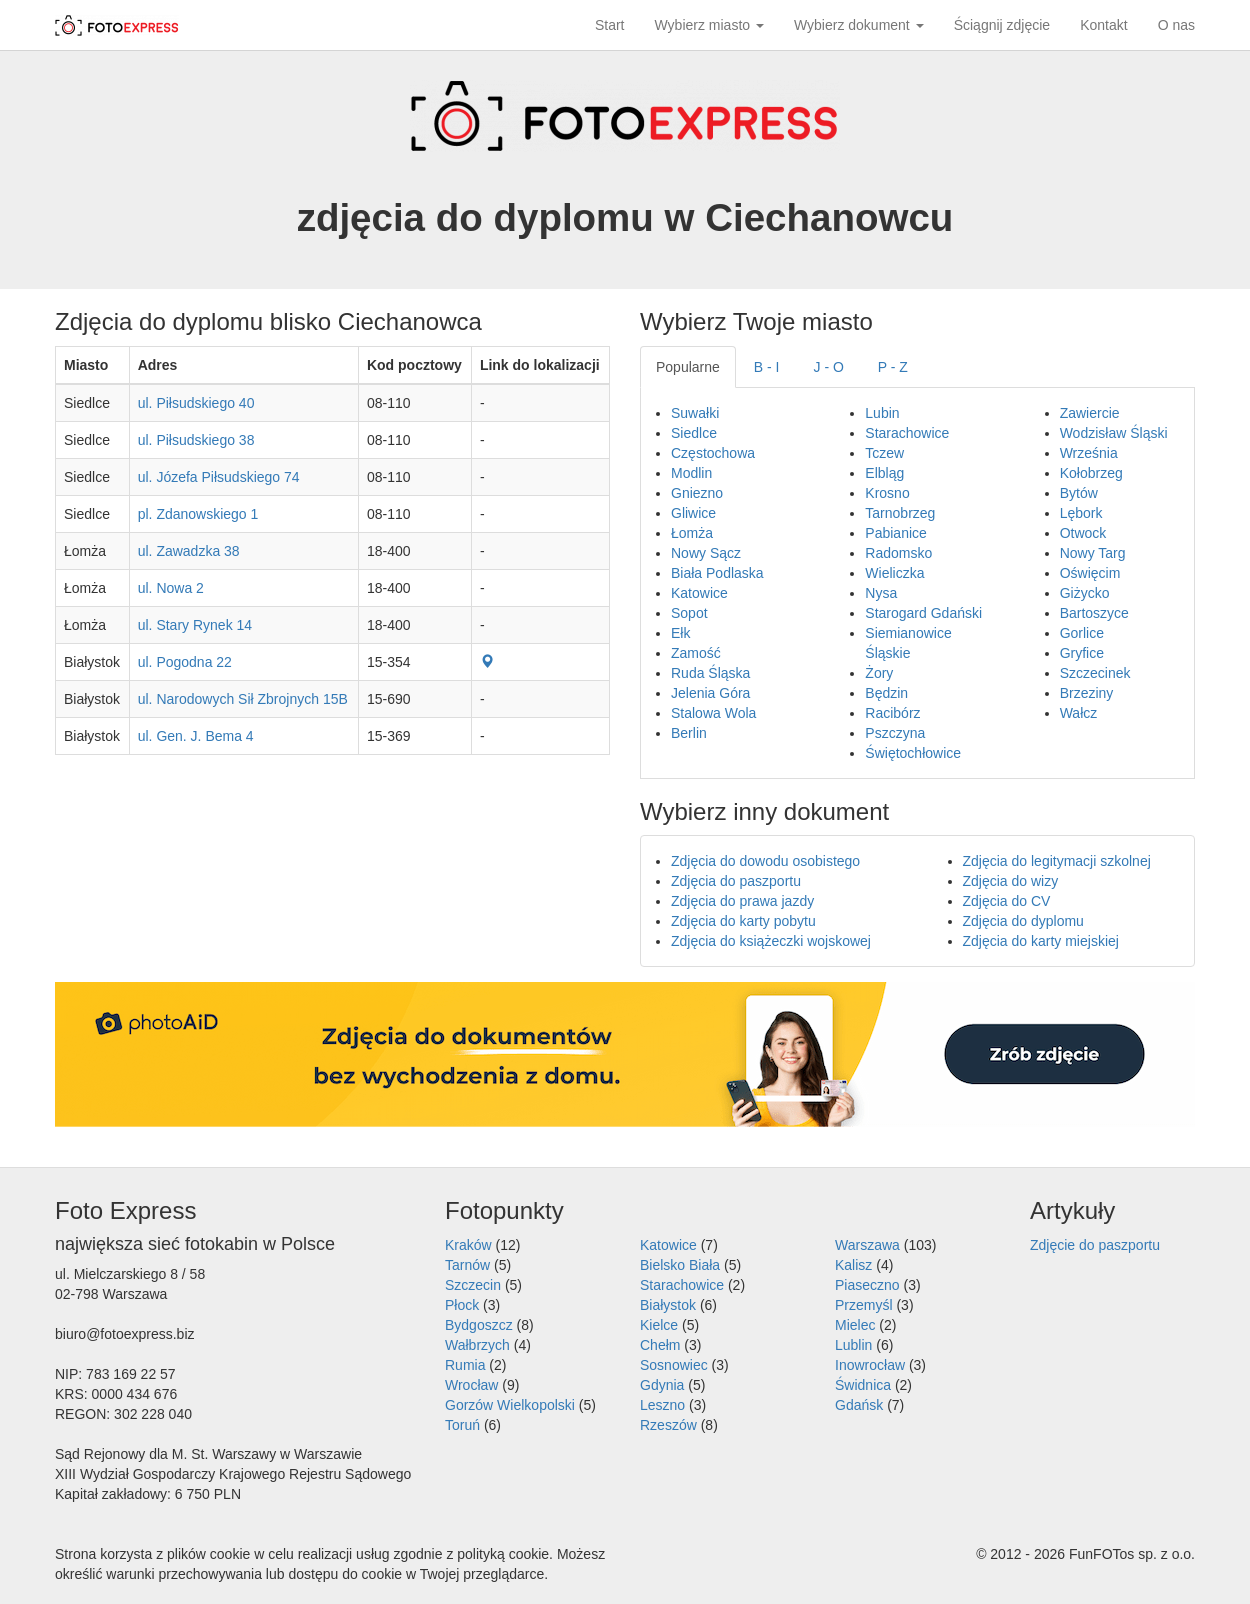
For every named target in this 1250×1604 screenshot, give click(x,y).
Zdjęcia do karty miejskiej (1041, 941)
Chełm (660, 1345)
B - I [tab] (767, 367)
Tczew (884, 453)
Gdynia (662, 1385)
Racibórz (892, 713)
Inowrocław (870, 1365)
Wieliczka (894, 573)
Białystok (668, 1305)
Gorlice (1082, 633)
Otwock (1083, 533)
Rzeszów (668, 1425)
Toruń (462, 1425)
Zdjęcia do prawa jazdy (742, 901)
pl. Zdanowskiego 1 (198, 514)
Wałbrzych (477, 1345)
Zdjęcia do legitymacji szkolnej (1057, 861)
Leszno (662, 1405)
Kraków (468, 1245)
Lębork (1081, 513)
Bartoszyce (1094, 613)
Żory (879, 673)
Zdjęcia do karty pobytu (743, 921)
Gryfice (1082, 653)
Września (1089, 453)
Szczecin (473, 1285)
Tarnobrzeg (900, 513)
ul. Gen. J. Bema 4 (196, 736)
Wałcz (1079, 713)
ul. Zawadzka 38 (189, 551)
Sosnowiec (674, 1365)
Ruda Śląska (710, 673)
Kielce (659, 1325)
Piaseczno (867, 1285)
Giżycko (1085, 593)
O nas (1176, 25)
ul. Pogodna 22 (185, 662)
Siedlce (694, 433)
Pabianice (896, 533)
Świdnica (863, 1385)
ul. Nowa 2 (171, 588)
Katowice (699, 593)
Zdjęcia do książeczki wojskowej (771, 941)
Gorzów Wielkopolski (510, 1405)
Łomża (692, 533)
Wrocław (471, 1385)
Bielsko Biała (680, 1265)
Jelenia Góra (710, 693)
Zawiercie (1090, 413)
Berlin (689, 733)
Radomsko (898, 553)
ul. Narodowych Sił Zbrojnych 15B (243, 699)
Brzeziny (1087, 693)
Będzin (886, 693)
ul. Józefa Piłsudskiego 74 (219, 477)
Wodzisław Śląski (1114, 433)
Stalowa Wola (713, 713)
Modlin (691, 473)
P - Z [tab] (893, 367)
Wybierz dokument (859, 25)
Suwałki (695, 413)
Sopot (689, 613)
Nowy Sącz (706, 553)
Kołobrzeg (1091, 473)
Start (610, 25)
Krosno (887, 493)
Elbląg (884, 473)
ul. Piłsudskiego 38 (196, 440)
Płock (462, 1305)
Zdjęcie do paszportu (1095, 1245)
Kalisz (853, 1265)
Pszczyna (895, 733)
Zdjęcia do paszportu (736, 881)
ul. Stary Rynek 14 (195, 625)
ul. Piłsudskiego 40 (196, 403)
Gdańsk (859, 1405)
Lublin (853, 1345)
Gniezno (697, 493)
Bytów (1079, 493)
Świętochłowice (913, 753)
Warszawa (867, 1245)
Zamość (696, 653)
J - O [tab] (829, 367)
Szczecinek (1095, 673)
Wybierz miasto (709, 25)
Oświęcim (1090, 573)
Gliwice (693, 513)
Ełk (680, 633)
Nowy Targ (1093, 553)
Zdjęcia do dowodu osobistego (765, 861)
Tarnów (467, 1265)
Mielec (855, 1325)
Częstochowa (713, 453)
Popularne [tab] (688, 367)
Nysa (881, 593)
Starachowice (907, 433)
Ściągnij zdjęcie (1002, 25)
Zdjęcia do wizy (1011, 881)
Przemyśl (864, 1305)
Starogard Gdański (923, 613)
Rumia (465, 1365)
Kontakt (1103, 25)
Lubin (882, 413)
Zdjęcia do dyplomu (1023, 921)
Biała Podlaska (717, 573)
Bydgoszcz (479, 1325)
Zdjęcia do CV (1007, 901)
